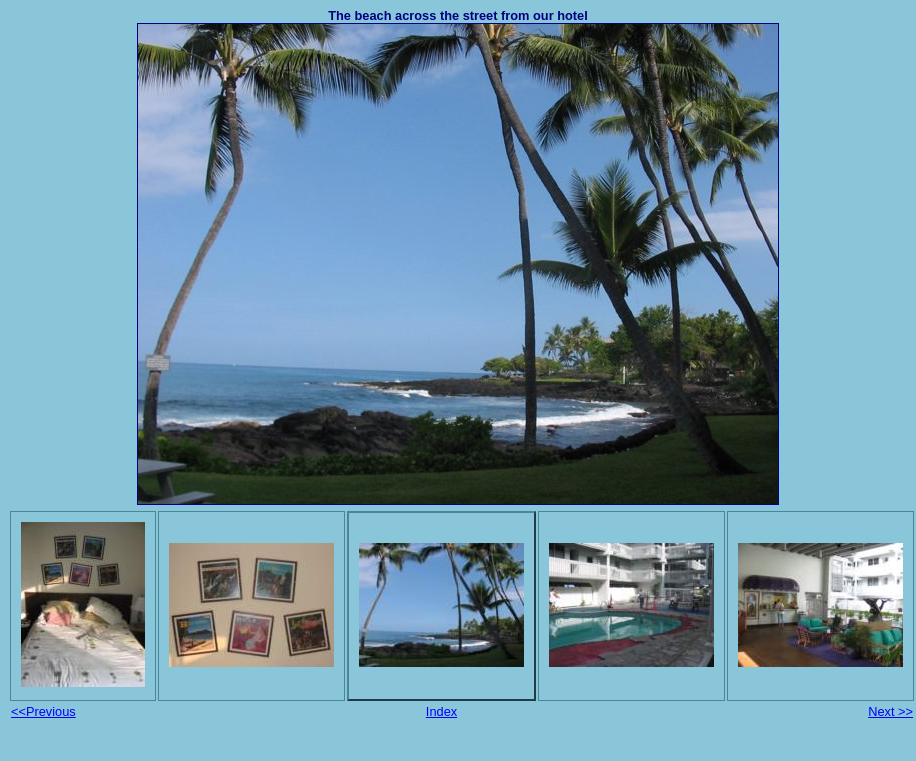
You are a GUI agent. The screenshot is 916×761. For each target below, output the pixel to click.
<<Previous (43, 711)
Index (441, 711)
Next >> (890, 711)
